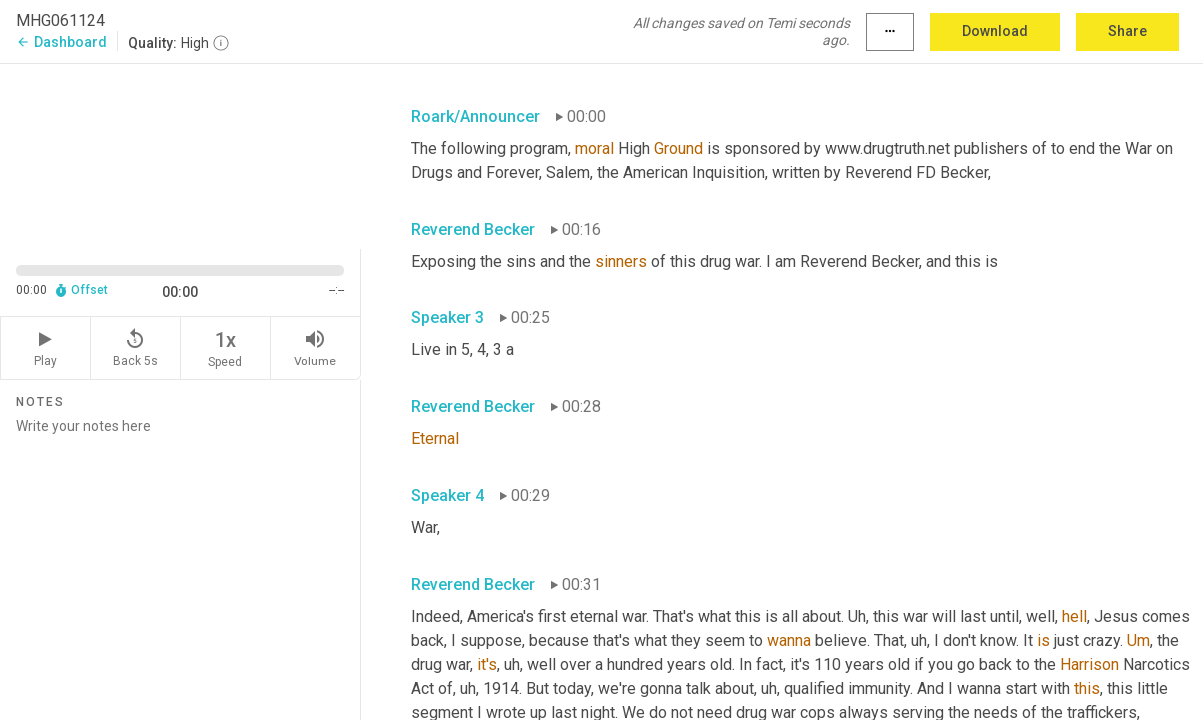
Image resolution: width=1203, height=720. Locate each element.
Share (1127, 31)
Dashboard (61, 42)
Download (995, 31)
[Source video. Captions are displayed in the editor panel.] (180, 154)
